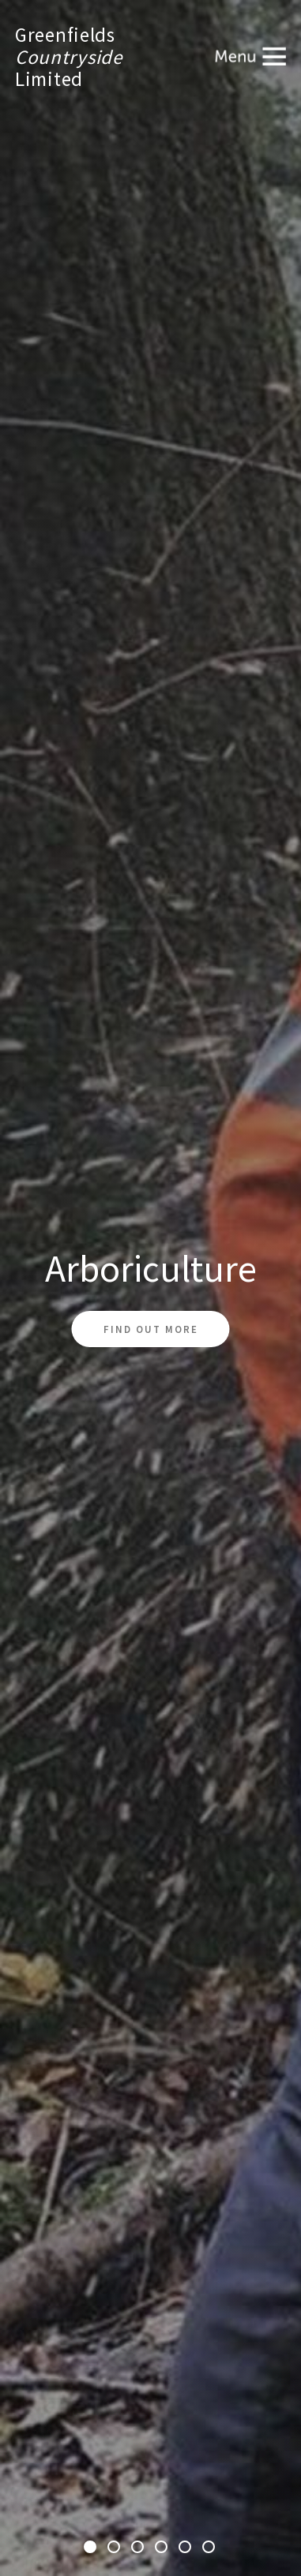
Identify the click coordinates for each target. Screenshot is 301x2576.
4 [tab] (163, 2548)
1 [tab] (92, 2548)
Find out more (150, 1329)
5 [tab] (186, 2548)
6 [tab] (210, 2548)
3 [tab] (139, 2548)
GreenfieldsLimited (68, 56)
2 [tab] (115, 2548)
